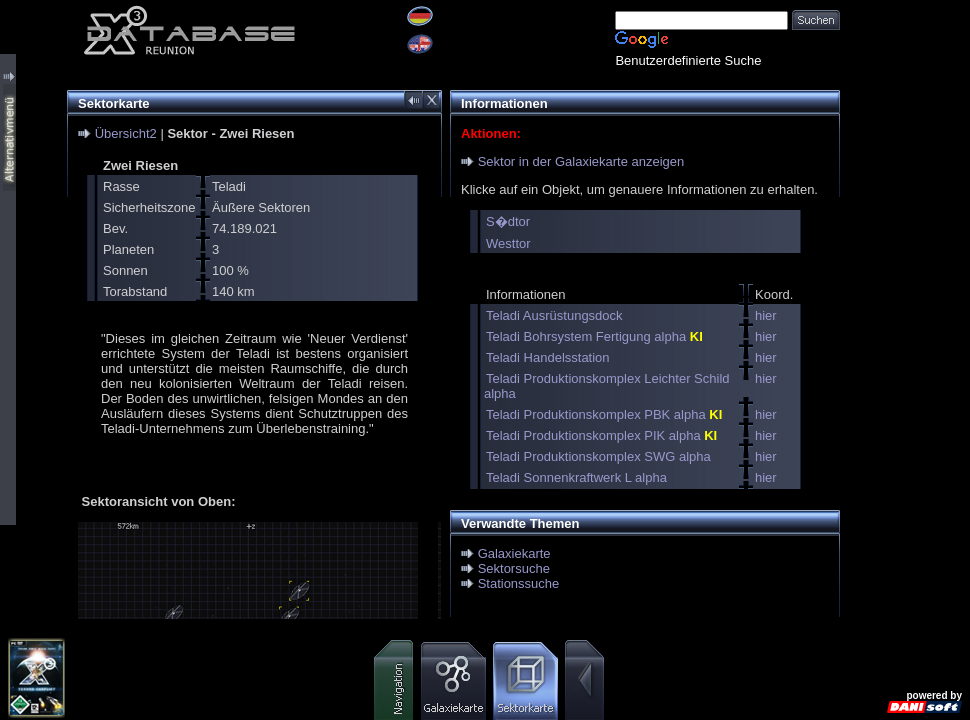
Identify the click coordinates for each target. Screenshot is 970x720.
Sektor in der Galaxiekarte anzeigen (581, 161)
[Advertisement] (905, 62)
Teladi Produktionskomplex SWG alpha (598, 456)
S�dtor (508, 221)
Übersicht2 (126, 133)
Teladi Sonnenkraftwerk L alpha (576, 477)
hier (766, 315)
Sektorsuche (514, 568)
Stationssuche (519, 583)
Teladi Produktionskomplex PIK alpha (601, 435)
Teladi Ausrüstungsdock (554, 315)
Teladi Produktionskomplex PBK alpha (604, 414)
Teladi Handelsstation (548, 357)
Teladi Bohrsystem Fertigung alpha (594, 336)
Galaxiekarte (514, 553)
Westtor (508, 243)
